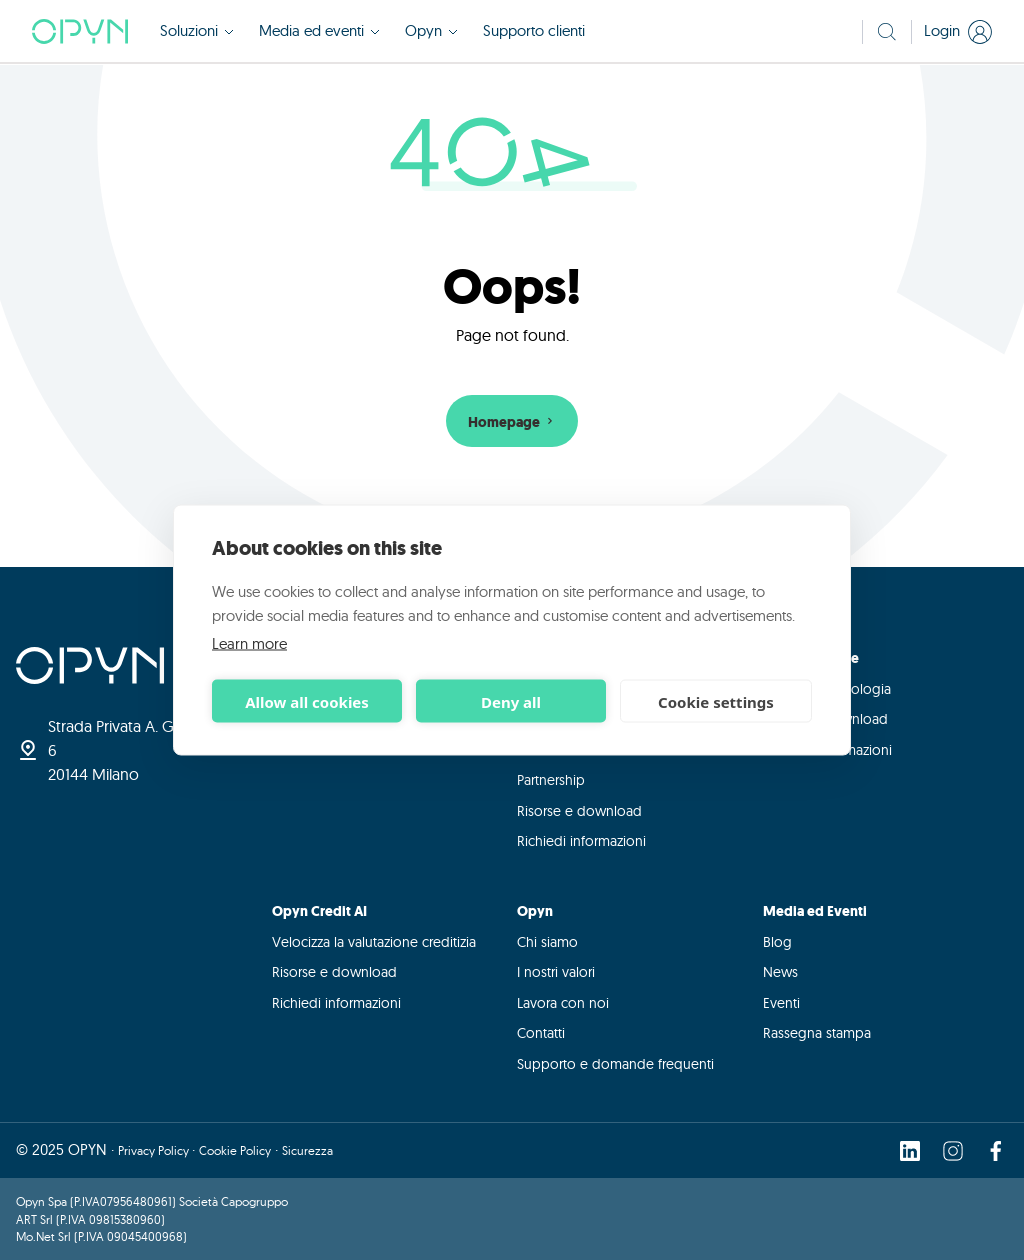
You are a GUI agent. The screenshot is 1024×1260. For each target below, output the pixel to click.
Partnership (551, 780)
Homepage (512, 422)
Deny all (511, 701)
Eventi (781, 1003)
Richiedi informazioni (581, 841)
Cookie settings (716, 701)
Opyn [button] (432, 30)
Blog (777, 942)
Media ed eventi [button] (320, 30)
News (780, 972)
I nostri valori (556, 972)
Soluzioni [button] (197, 30)
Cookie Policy (235, 1150)
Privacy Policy (155, 1150)
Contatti (541, 1033)
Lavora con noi (563, 1003)
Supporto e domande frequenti (615, 1064)
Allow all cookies (307, 701)
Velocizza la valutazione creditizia (374, 942)
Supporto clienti (534, 30)
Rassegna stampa (817, 1033)
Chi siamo (547, 942)
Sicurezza (307, 1150)
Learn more (249, 643)
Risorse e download (579, 811)
